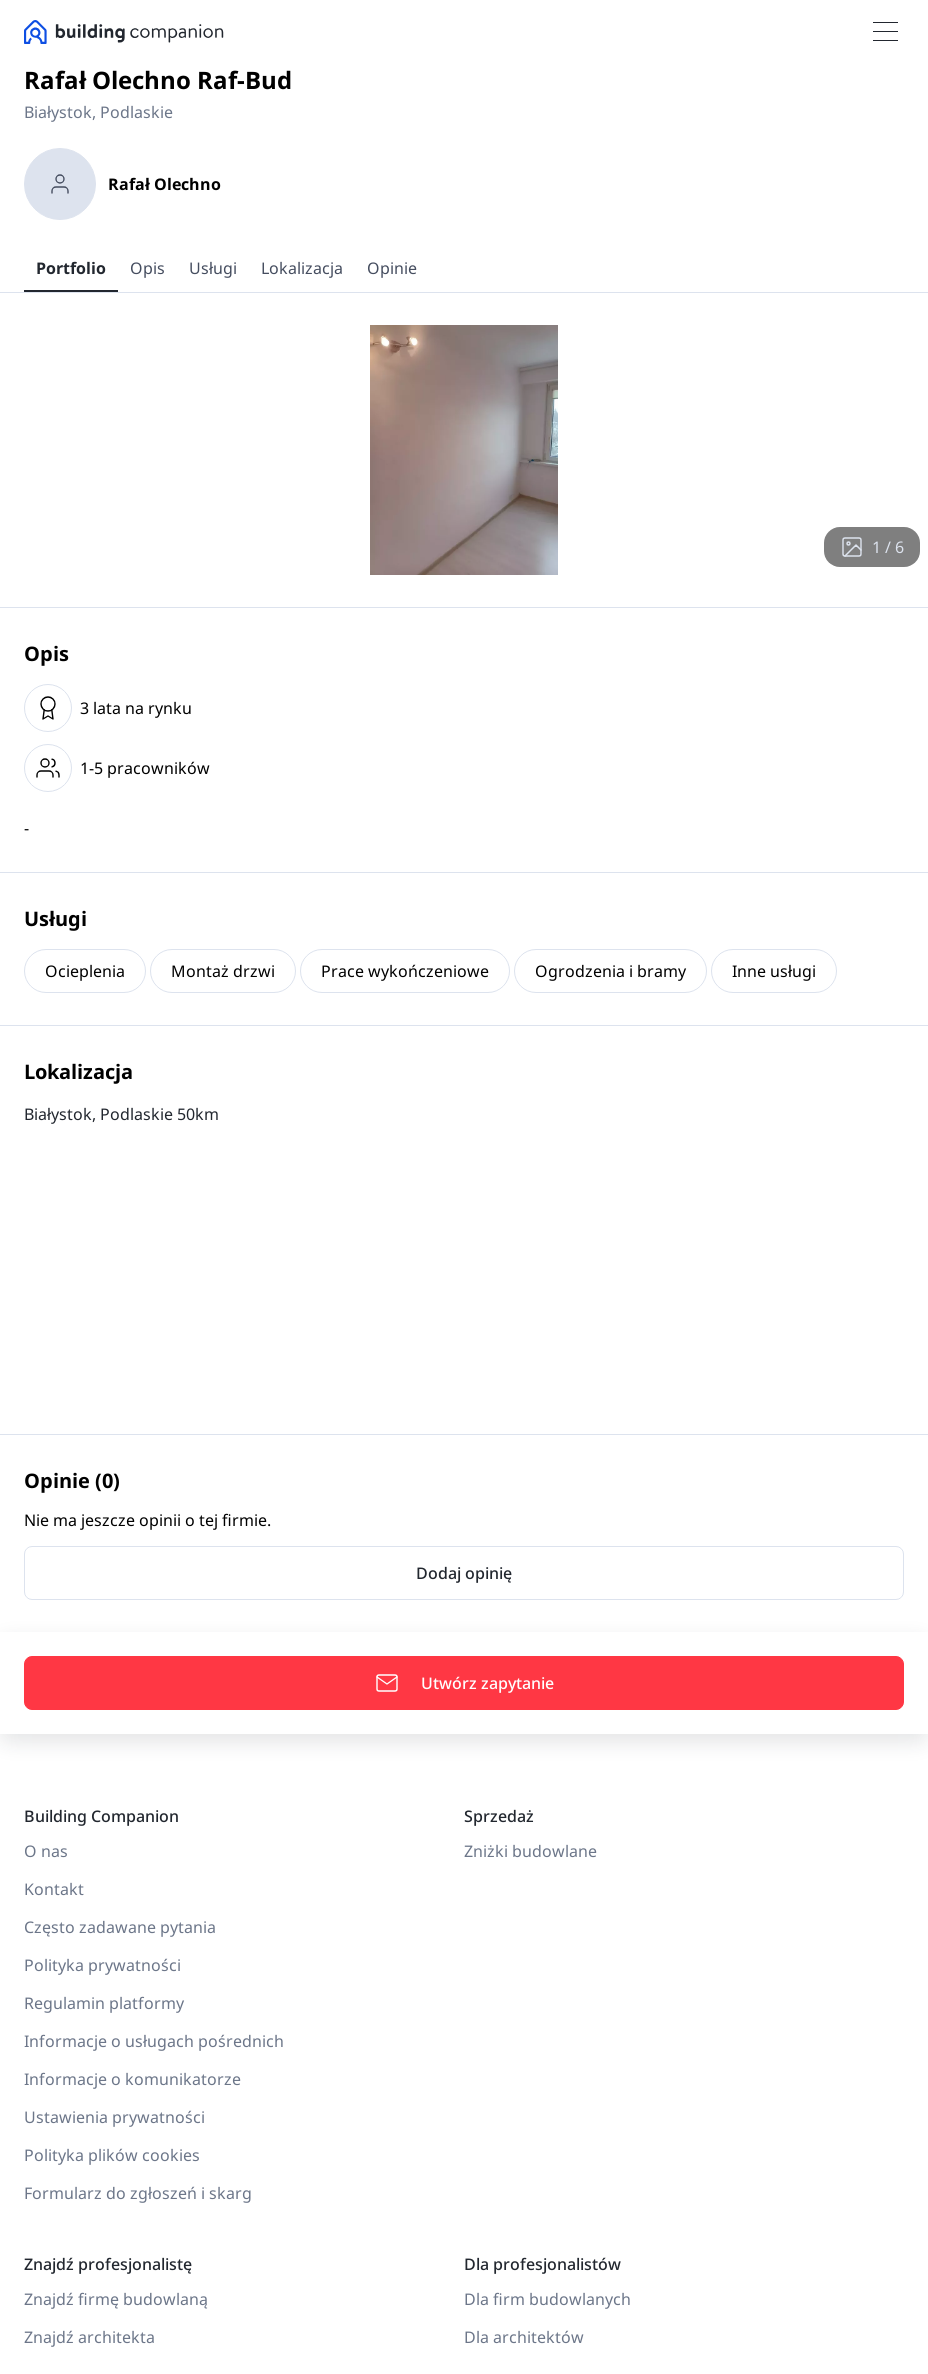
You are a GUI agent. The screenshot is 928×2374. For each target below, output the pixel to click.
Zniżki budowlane (530, 1851)
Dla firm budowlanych (547, 2299)
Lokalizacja (302, 268)
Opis (147, 268)
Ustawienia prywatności (114, 2117)
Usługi (213, 268)
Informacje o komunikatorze (132, 2079)
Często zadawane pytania (120, 1927)
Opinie (392, 268)
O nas (46, 1851)
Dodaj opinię (464, 1573)
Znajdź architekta (89, 2337)
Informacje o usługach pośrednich (154, 2041)
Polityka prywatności (102, 1965)
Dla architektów (524, 2337)
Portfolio (71, 268)
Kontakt (54, 1889)
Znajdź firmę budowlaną (116, 2299)
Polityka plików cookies (112, 2155)
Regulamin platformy (104, 2003)
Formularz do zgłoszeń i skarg (138, 2193)
